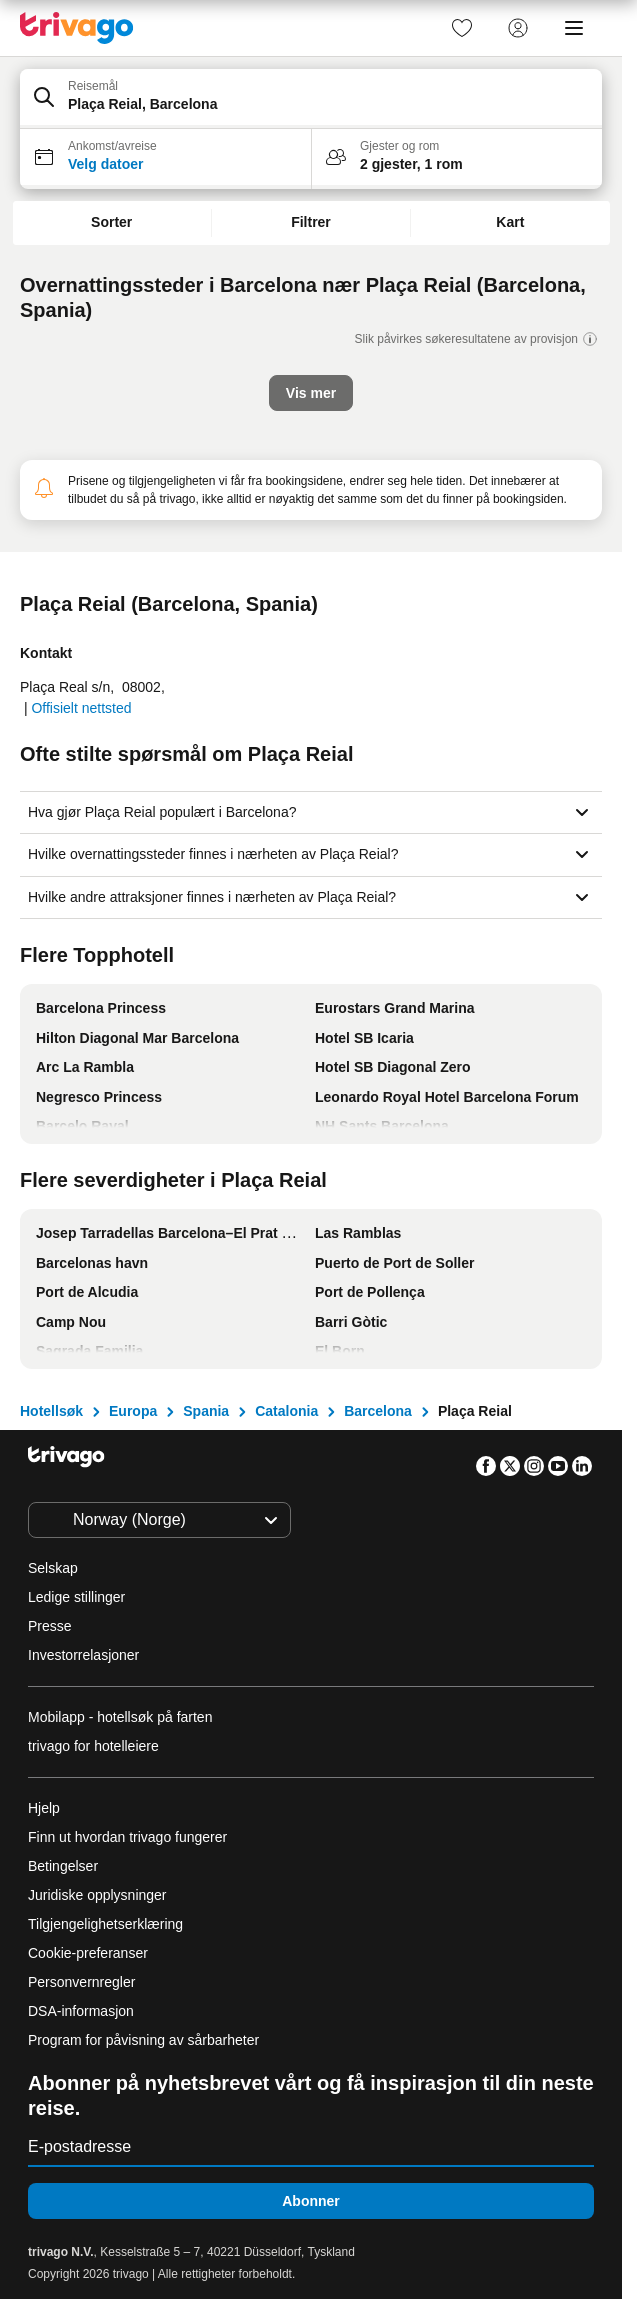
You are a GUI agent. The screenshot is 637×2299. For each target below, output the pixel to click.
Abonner (311, 2201)
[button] (311, 99)
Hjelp (44, 1808)
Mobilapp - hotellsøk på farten (120, 1717)
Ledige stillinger (76, 1597)
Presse (50, 1626)
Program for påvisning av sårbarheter (143, 2040)
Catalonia (286, 1411)
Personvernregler (81, 1982)
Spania (206, 1411)
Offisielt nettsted (81, 708)
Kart (510, 222)
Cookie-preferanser (90, 1953)
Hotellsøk (51, 1411)
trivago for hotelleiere (93, 1746)
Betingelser (63, 1866)
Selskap (53, 1568)
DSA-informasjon (81, 2011)
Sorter (111, 222)
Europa (133, 1411)
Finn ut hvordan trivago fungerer (127, 1837)
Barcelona (378, 1411)
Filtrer (311, 222)
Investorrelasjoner (83, 1655)
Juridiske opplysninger (97, 1895)
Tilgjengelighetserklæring (105, 1924)
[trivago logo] (77, 28)
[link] (462, 28)
